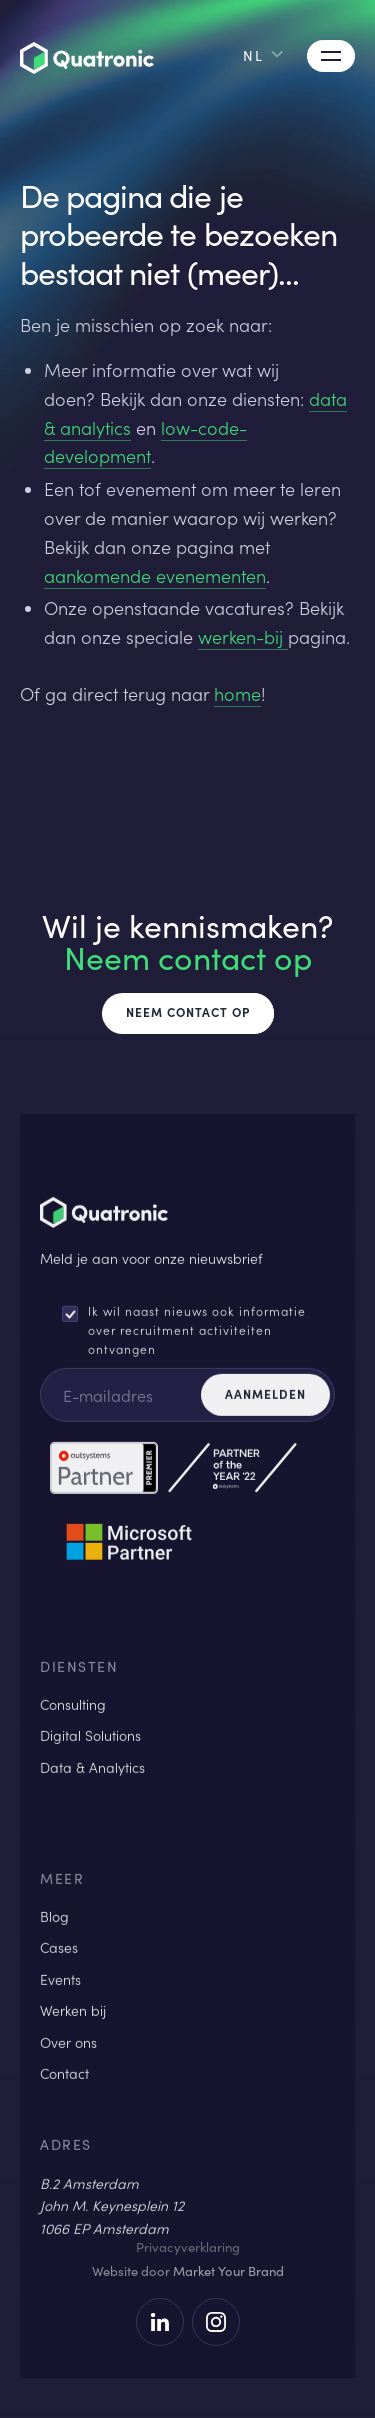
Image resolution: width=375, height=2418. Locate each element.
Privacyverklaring (188, 2247)
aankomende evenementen (155, 576)
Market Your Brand (228, 2271)
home (237, 694)
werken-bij (243, 637)
